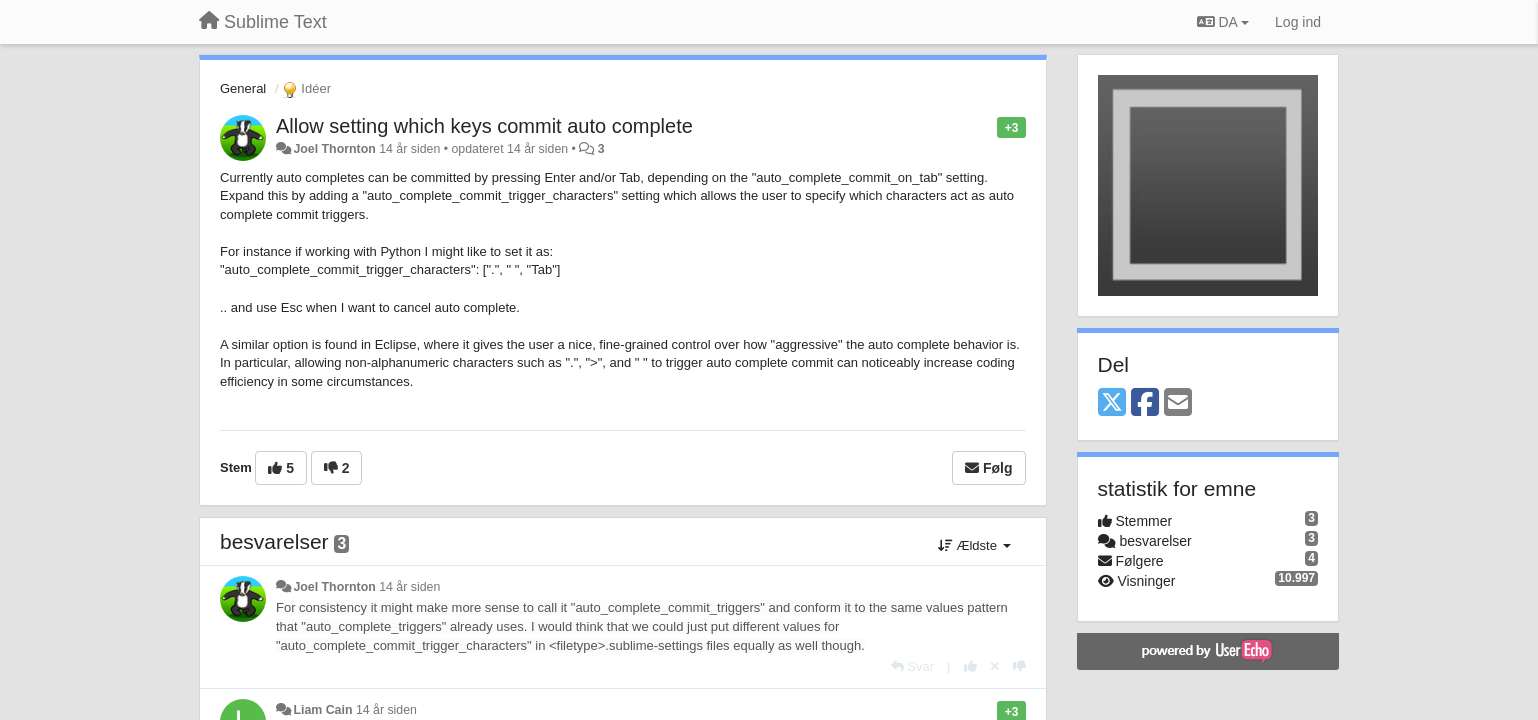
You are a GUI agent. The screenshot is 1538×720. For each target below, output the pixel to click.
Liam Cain (322, 710)
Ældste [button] (974, 545)
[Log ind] (1298, 22)
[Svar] (912, 666)
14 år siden (409, 587)
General (243, 88)
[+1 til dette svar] (970, 666)
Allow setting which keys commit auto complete (484, 126)
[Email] (1178, 403)
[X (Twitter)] (1112, 403)
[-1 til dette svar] (1019, 666)
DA (1223, 22)
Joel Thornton (334, 149)
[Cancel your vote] (995, 666)
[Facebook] (1145, 403)
